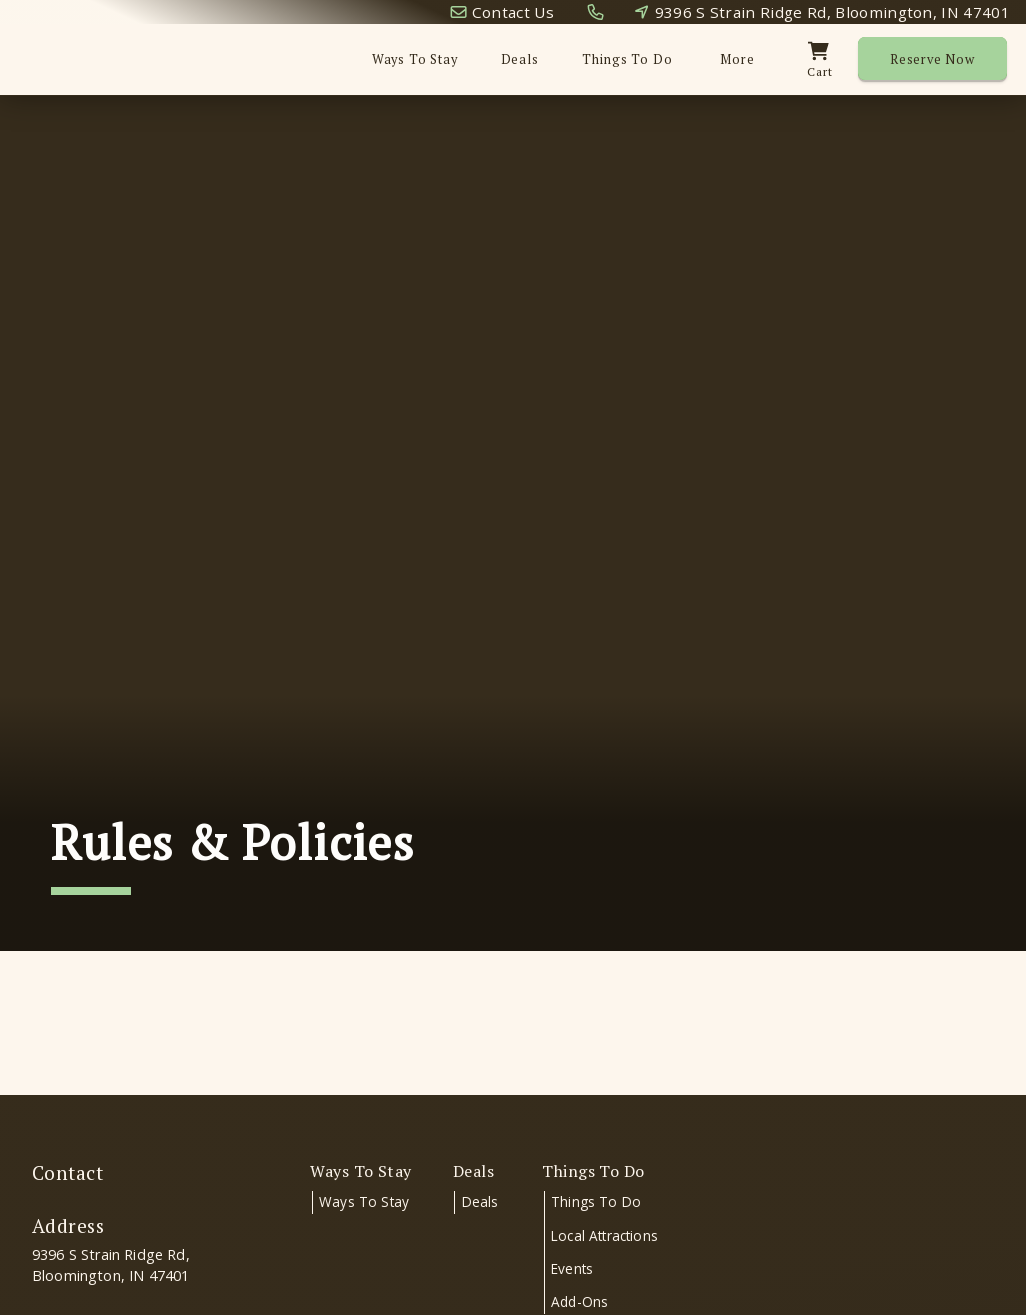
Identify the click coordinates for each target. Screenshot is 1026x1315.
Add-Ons (579, 1301)
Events (572, 1268)
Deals (520, 59)
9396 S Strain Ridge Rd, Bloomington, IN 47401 (832, 12)
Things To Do (596, 1201)
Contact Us (513, 12)
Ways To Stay (415, 59)
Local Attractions (604, 1235)
